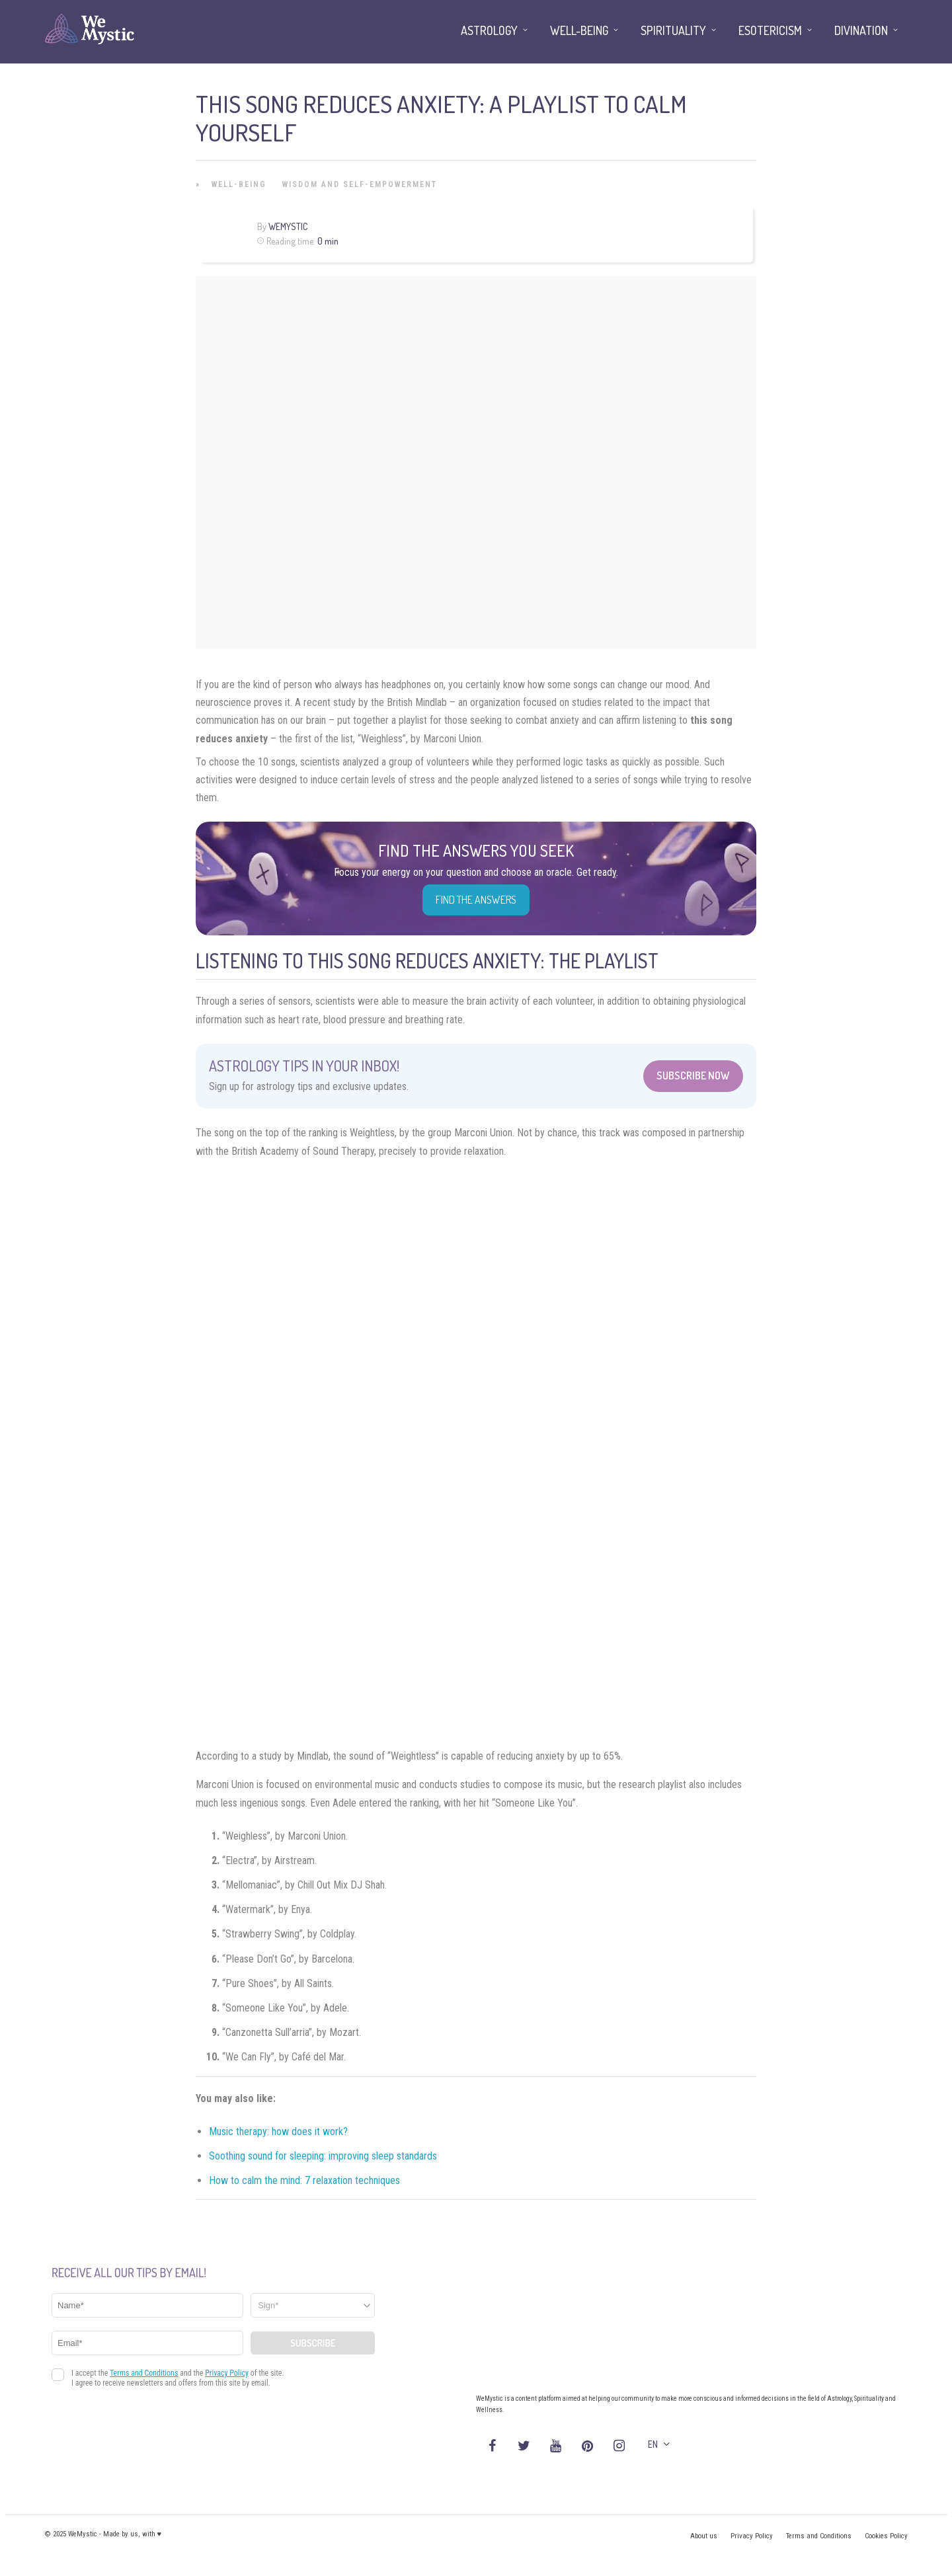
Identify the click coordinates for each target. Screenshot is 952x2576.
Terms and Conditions (819, 2536)
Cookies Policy (886, 2536)
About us (703, 2536)
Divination (861, 30)
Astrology (489, 30)
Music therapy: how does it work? (278, 2131)
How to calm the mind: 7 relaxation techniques (304, 2180)
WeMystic (287, 226)
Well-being (239, 184)
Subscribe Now (693, 1075)
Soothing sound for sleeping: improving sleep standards (323, 2156)
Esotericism (770, 30)
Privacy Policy (752, 2536)
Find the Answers (476, 899)
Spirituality (673, 30)
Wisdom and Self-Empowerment (359, 184)
